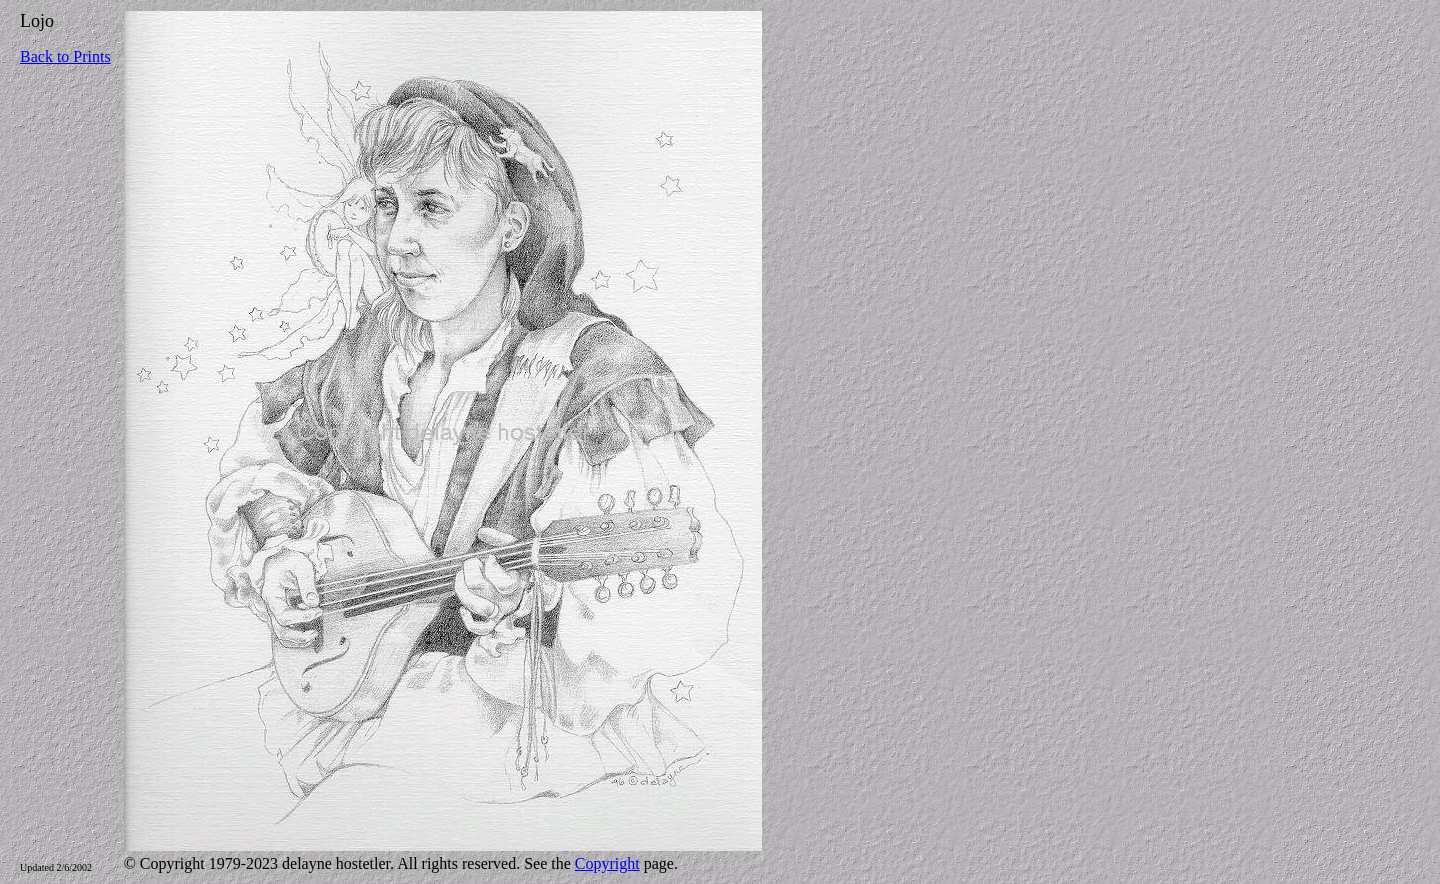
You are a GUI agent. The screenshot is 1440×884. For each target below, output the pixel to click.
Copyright (607, 863)
